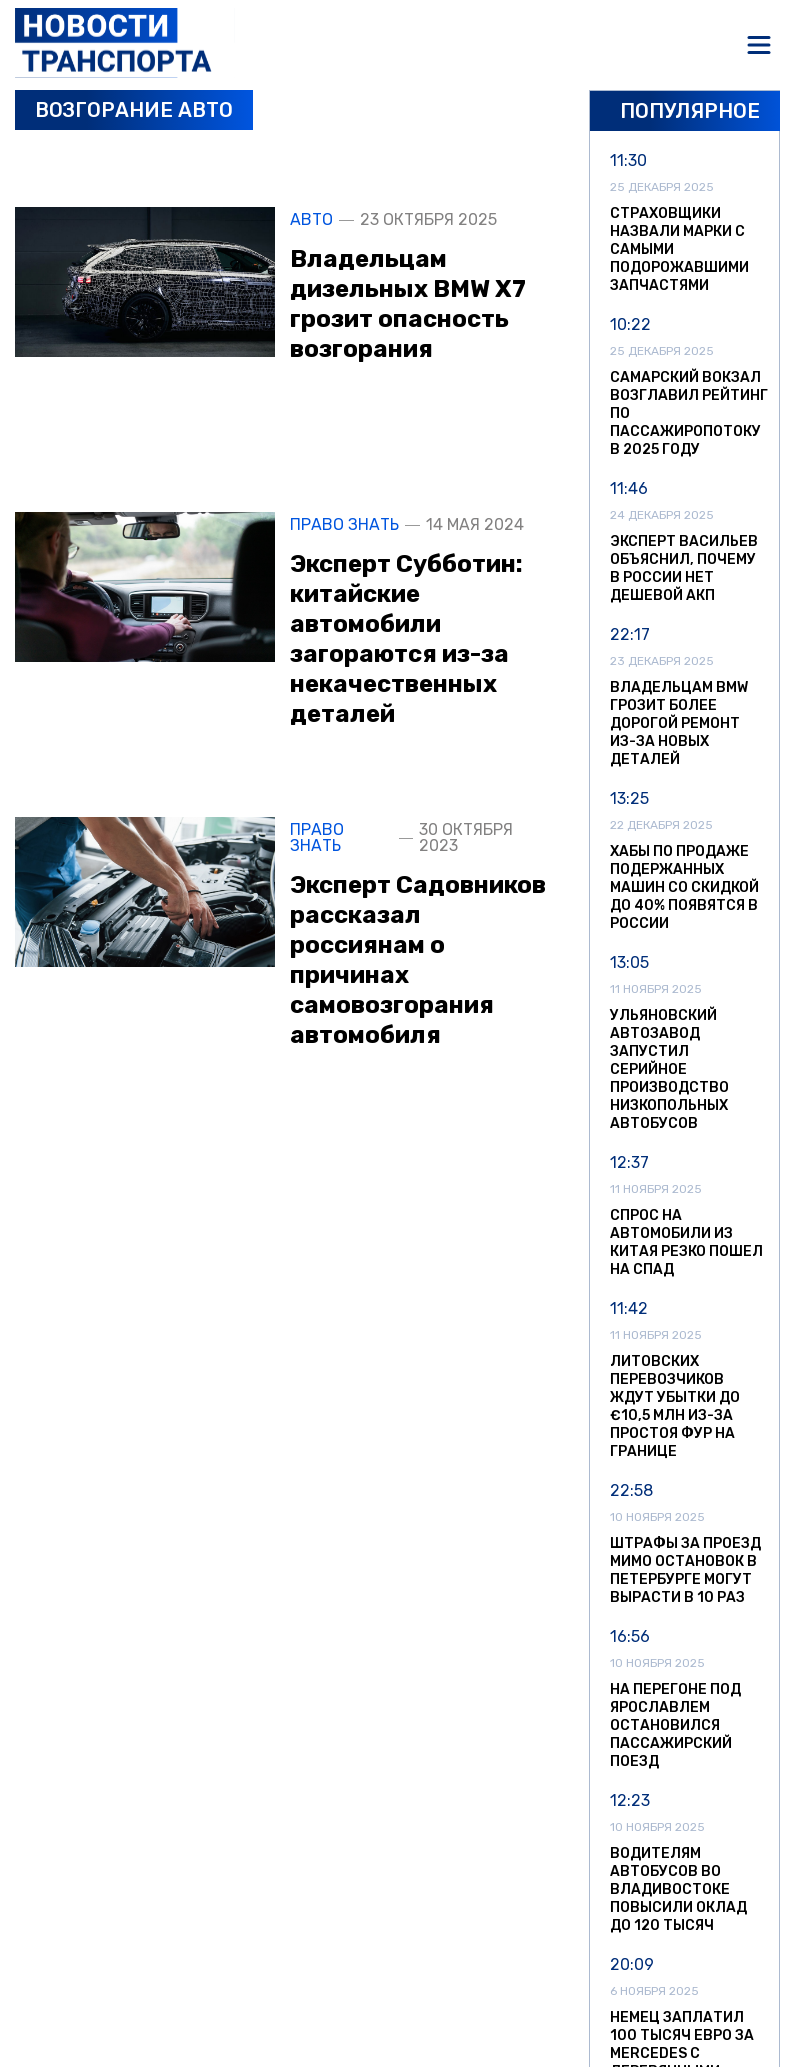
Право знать (344, 525)
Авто (311, 220)
